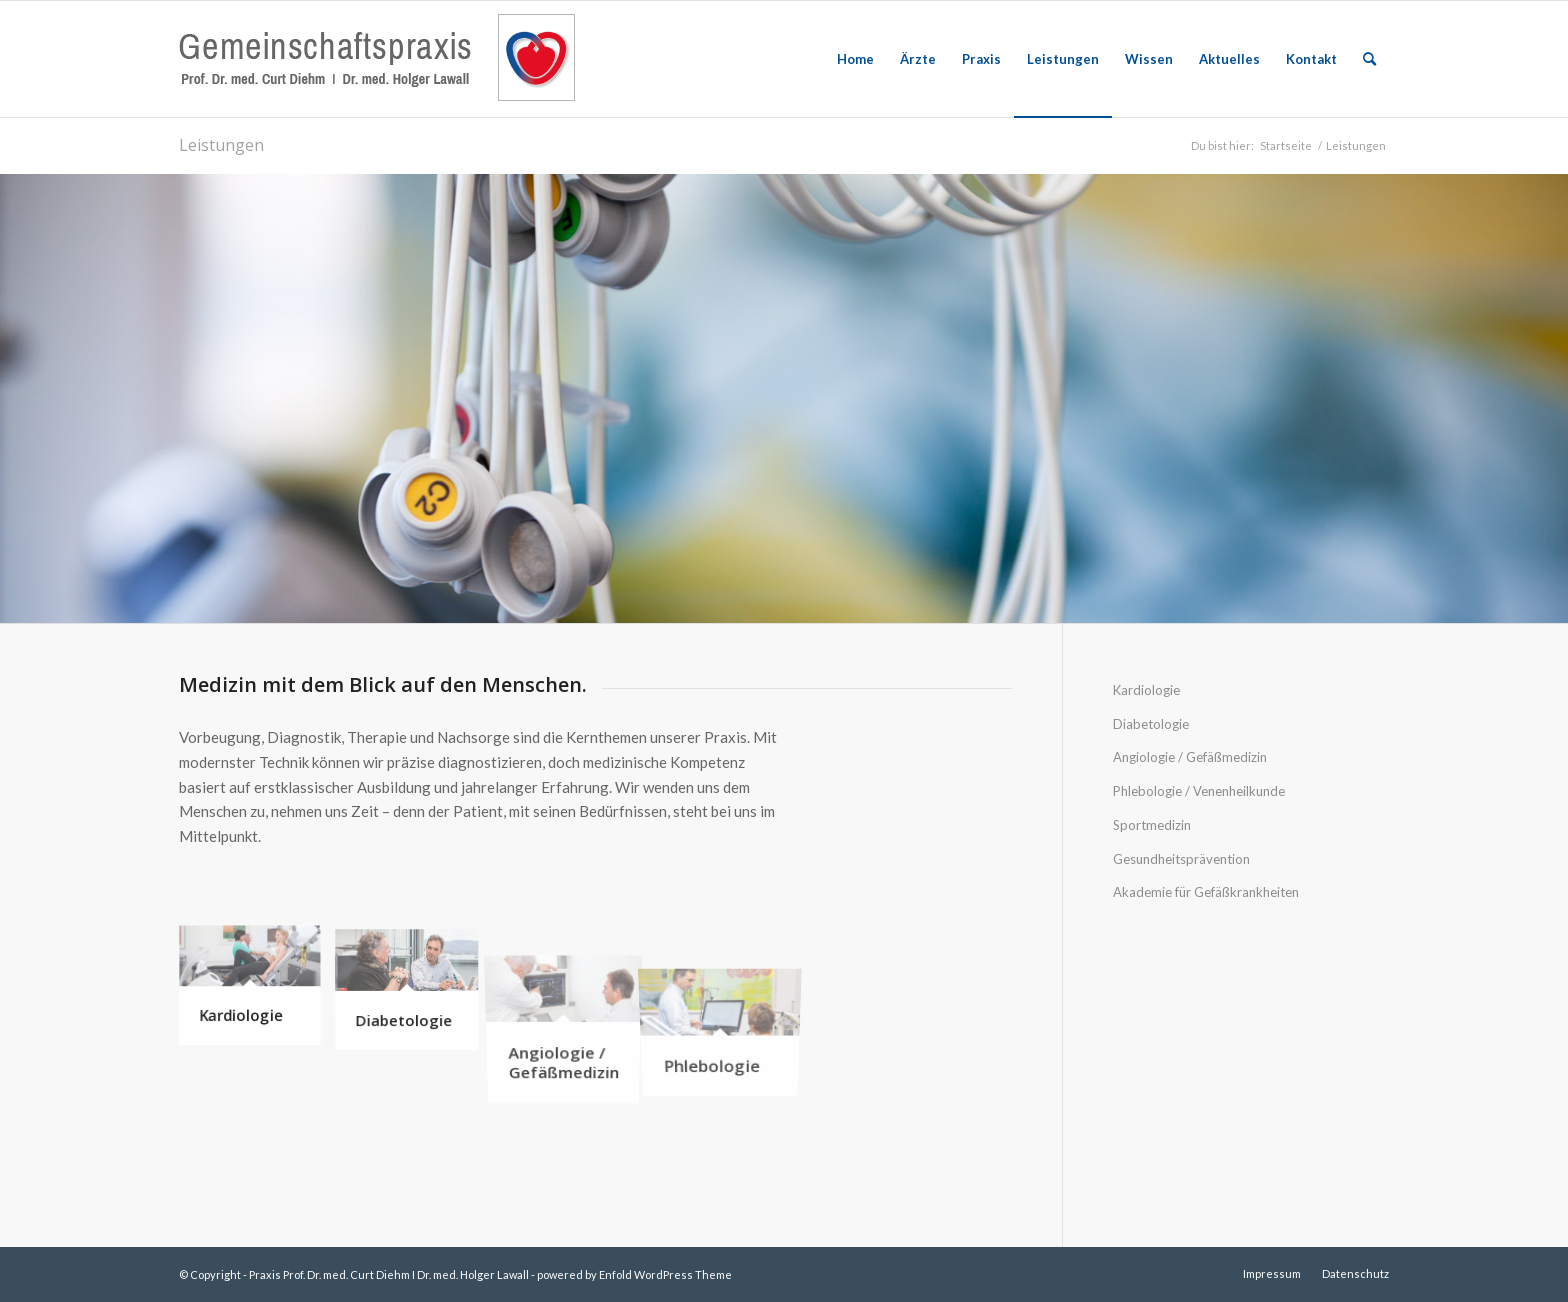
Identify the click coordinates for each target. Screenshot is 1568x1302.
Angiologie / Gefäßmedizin (1190, 757)
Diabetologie (1151, 724)
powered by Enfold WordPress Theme (634, 1274)
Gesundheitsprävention (1181, 859)
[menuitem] (855, 59)
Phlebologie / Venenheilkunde (1199, 791)
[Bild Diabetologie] (414, 994)
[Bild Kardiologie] (257, 994)
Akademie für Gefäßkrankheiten (1206, 892)
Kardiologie (1146, 690)
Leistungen (221, 145)
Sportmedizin (1152, 825)
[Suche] (1369, 59)
